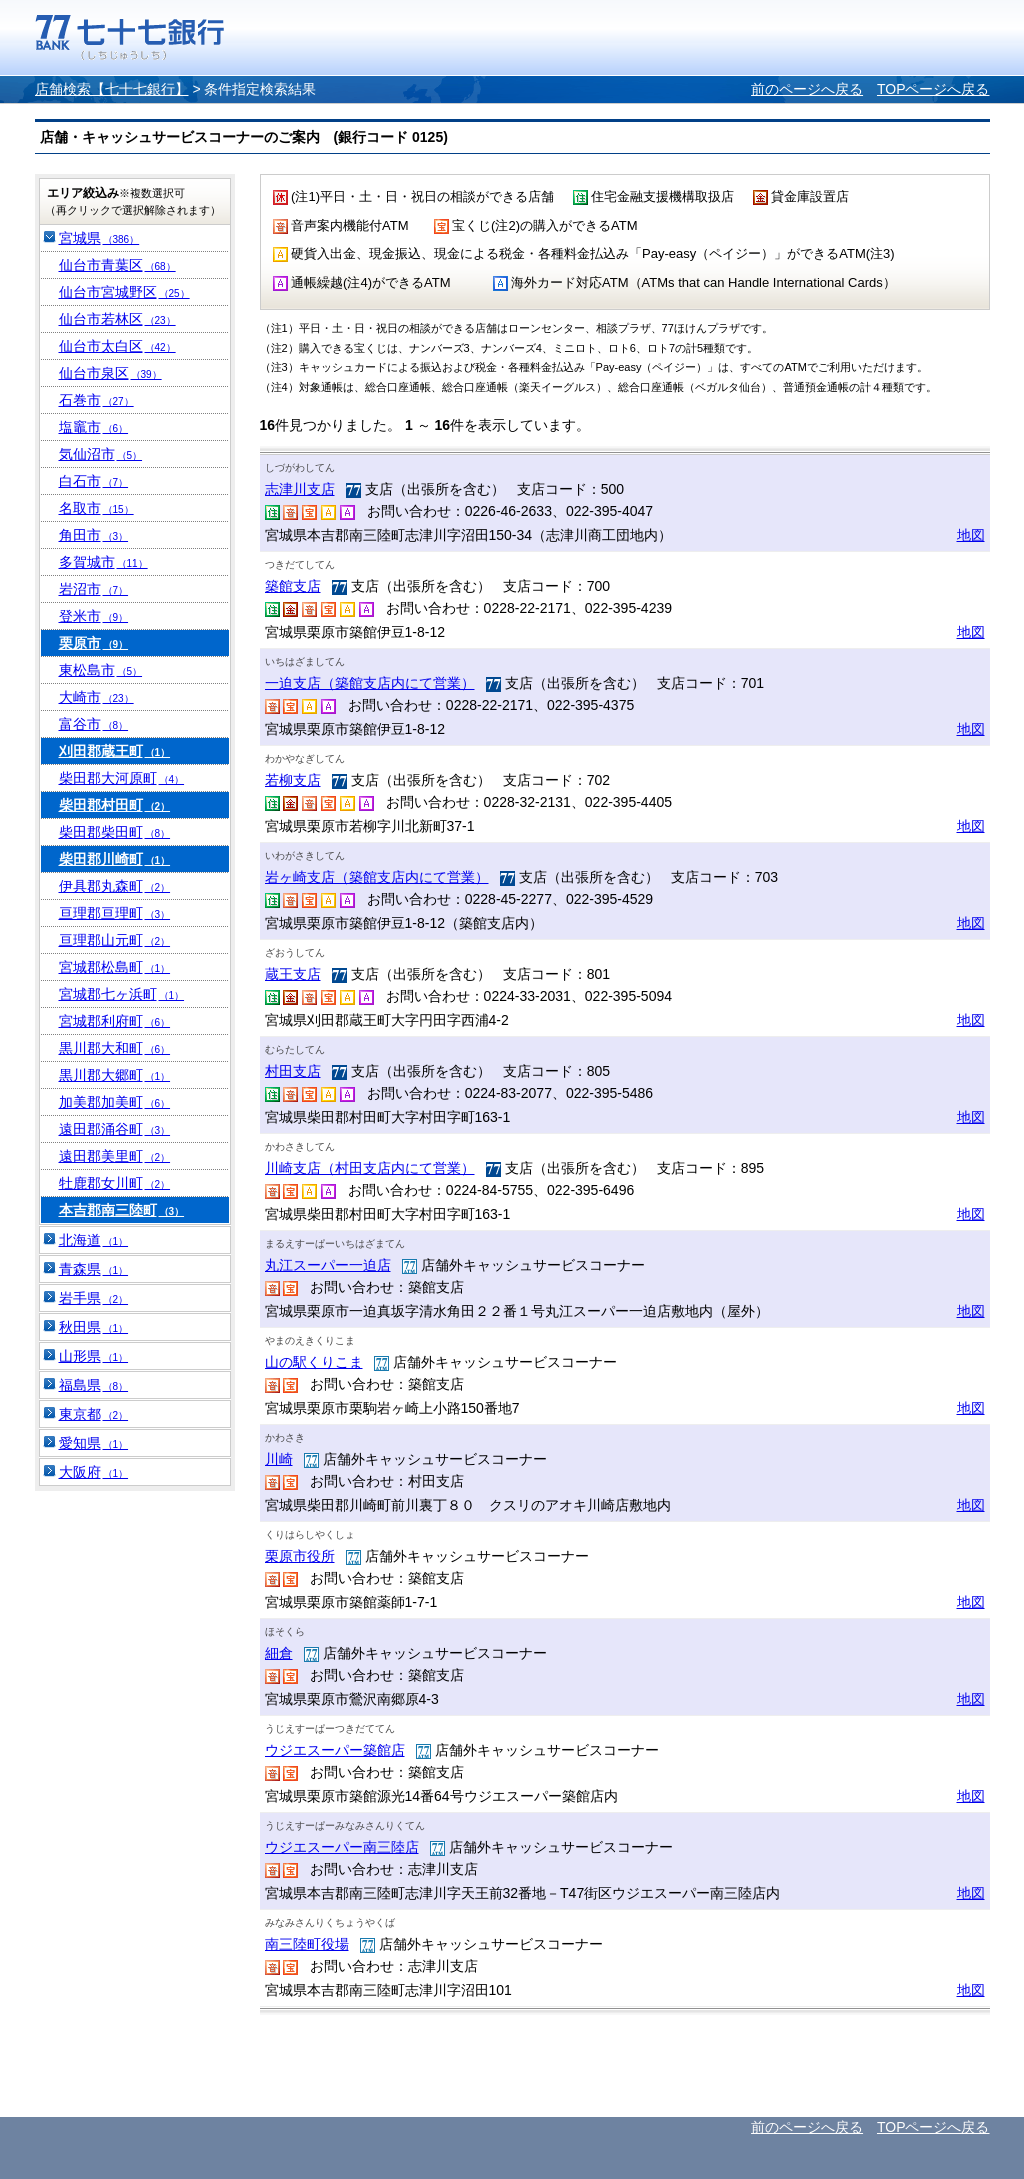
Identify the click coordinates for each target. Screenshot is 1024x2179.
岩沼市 (94, 589)
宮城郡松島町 (115, 967)
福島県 (94, 1385)
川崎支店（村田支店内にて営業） (370, 1168)
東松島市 (101, 670)
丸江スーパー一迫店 (328, 1265)
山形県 (94, 1356)
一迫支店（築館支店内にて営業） (370, 683)
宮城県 (99, 238)
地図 (971, 535)
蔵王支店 (293, 974)
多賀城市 (103, 562)
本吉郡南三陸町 (122, 1210)
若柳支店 (293, 780)
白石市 (94, 481)
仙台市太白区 (117, 346)
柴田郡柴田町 (115, 832)
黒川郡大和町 (115, 1048)
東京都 (94, 1414)
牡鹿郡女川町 (115, 1183)
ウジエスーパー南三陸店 (342, 1847)
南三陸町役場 (307, 1944)
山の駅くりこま (314, 1362)
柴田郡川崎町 (115, 859)
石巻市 (96, 400)
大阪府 (94, 1472)
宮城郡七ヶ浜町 (122, 994)
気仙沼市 (101, 454)
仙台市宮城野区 (124, 292)
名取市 (96, 508)
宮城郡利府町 (115, 1021)
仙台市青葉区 (117, 265)
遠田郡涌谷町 (115, 1129)
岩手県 (94, 1298)
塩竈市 (94, 427)
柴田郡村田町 (115, 805)
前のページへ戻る (807, 89)
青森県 (94, 1269)
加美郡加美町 (115, 1102)
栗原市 (94, 643)
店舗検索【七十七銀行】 (112, 89)
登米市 (94, 616)
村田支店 (293, 1071)
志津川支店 (300, 489)
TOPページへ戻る (933, 89)
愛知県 (94, 1443)
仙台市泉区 (110, 373)
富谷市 (94, 724)
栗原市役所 (300, 1556)
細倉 (279, 1653)
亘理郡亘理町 (115, 913)
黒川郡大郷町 (115, 1075)
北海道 (94, 1240)
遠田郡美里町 (115, 1156)
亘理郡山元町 (115, 940)
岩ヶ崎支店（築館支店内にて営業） (377, 877)
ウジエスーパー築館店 (335, 1750)
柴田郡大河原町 (122, 778)
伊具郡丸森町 (115, 886)
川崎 (279, 1459)
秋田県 (94, 1327)
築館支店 (293, 586)
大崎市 (96, 697)
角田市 (94, 535)
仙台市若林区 (117, 319)
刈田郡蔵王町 (115, 751)
